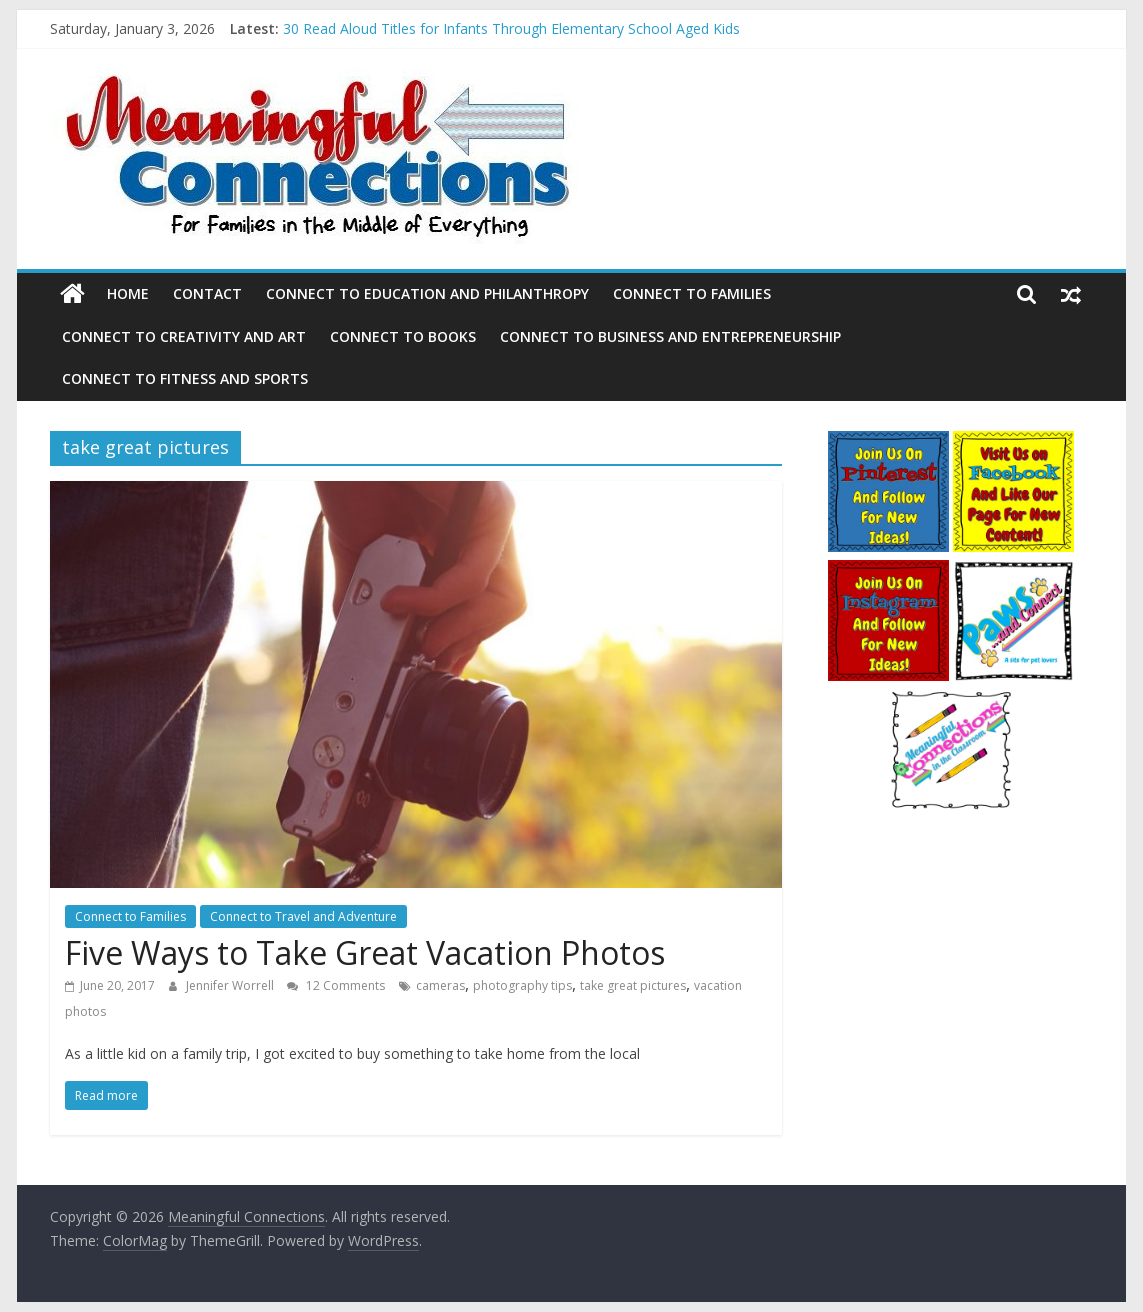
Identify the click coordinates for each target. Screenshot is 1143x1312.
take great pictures (633, 985)
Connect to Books (403, 336)
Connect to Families (692, 293)
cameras (440, 985)
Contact (207, 293)
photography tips (522, 985)
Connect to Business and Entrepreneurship (670, 336)
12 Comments (336, 985)
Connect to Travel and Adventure (303, 916)
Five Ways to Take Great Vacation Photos (365, 952)
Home (128, 293)
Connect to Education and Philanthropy (427, 293)
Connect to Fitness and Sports (185, 378)
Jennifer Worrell (231, 985)
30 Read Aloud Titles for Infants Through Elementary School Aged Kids (511, 28)
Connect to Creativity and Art (184, 336)
